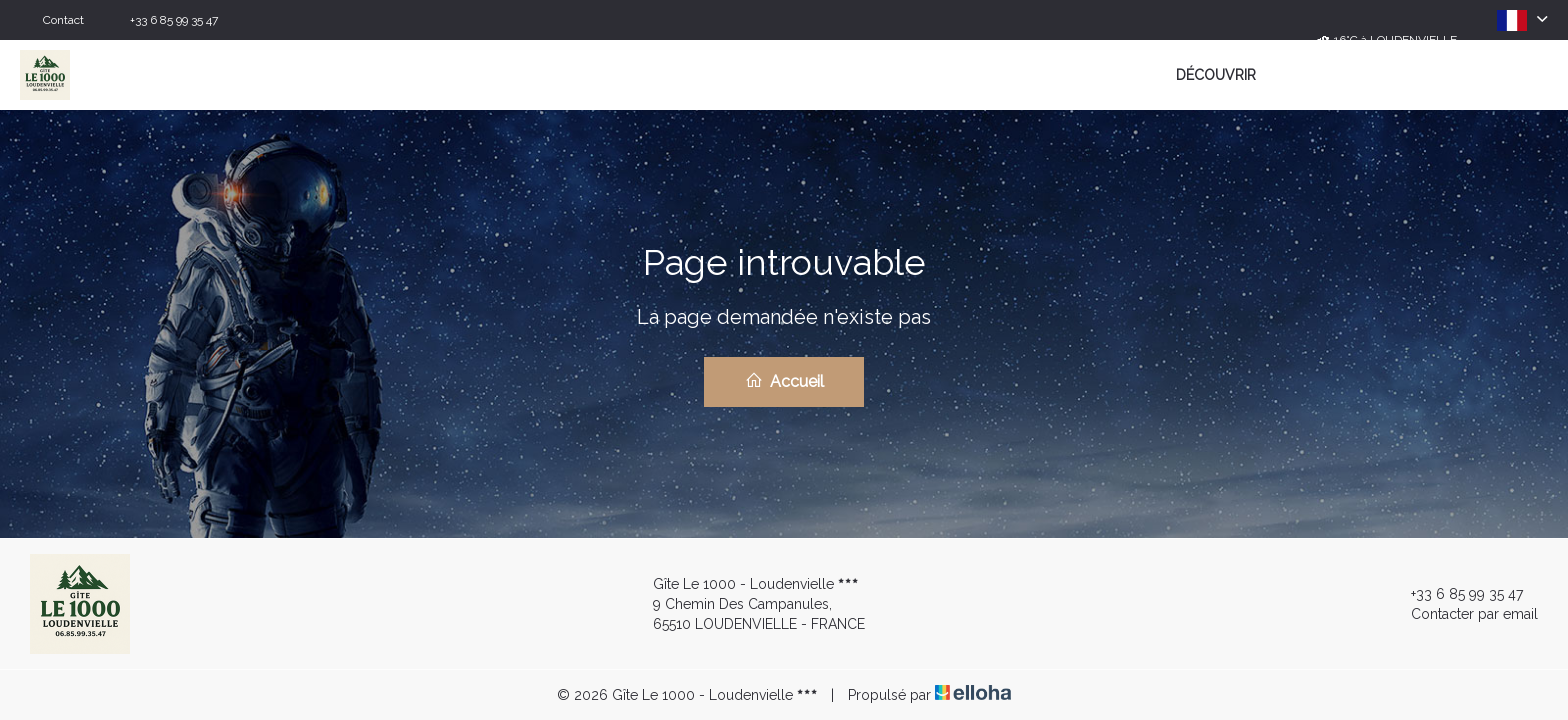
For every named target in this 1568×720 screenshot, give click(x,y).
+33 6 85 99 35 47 (1455, 594)
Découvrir (1216, 75)
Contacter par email (1463, 614)
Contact (63, 20)
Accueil (784, 381)
